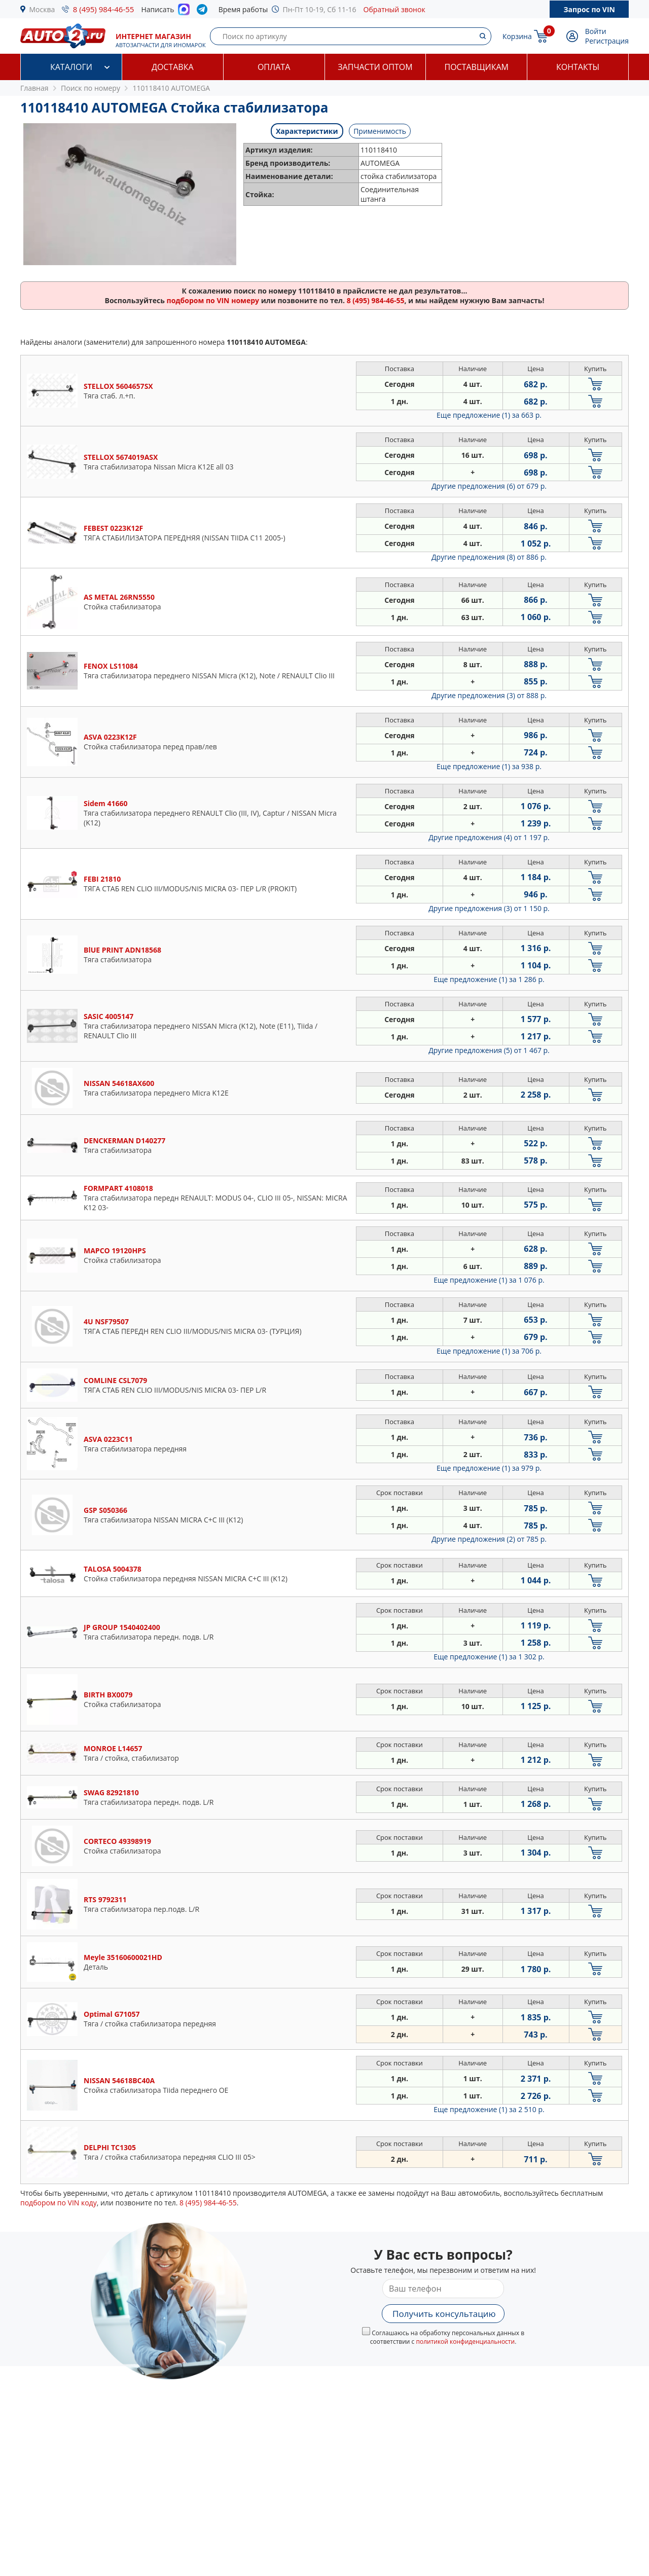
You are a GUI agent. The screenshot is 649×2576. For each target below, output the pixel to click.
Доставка (173, 66)
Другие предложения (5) (489, 1050)
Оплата (274, 66)
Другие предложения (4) (489, 837)
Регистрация (607, 41)
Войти (595, 31)
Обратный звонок (394, 9)
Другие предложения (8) (489, 557)
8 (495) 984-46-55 (103, 9)
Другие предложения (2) (489, 1539)
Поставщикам (477, 66)
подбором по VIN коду (58, 2202)
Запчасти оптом (375, 66)
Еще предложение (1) (489, 415)
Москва (42, 9)
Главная (34, 88)
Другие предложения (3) (489, 695)
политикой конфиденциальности (465, 2341)
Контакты (577, 66)
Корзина (517, 36)
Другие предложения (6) (489, 486)
